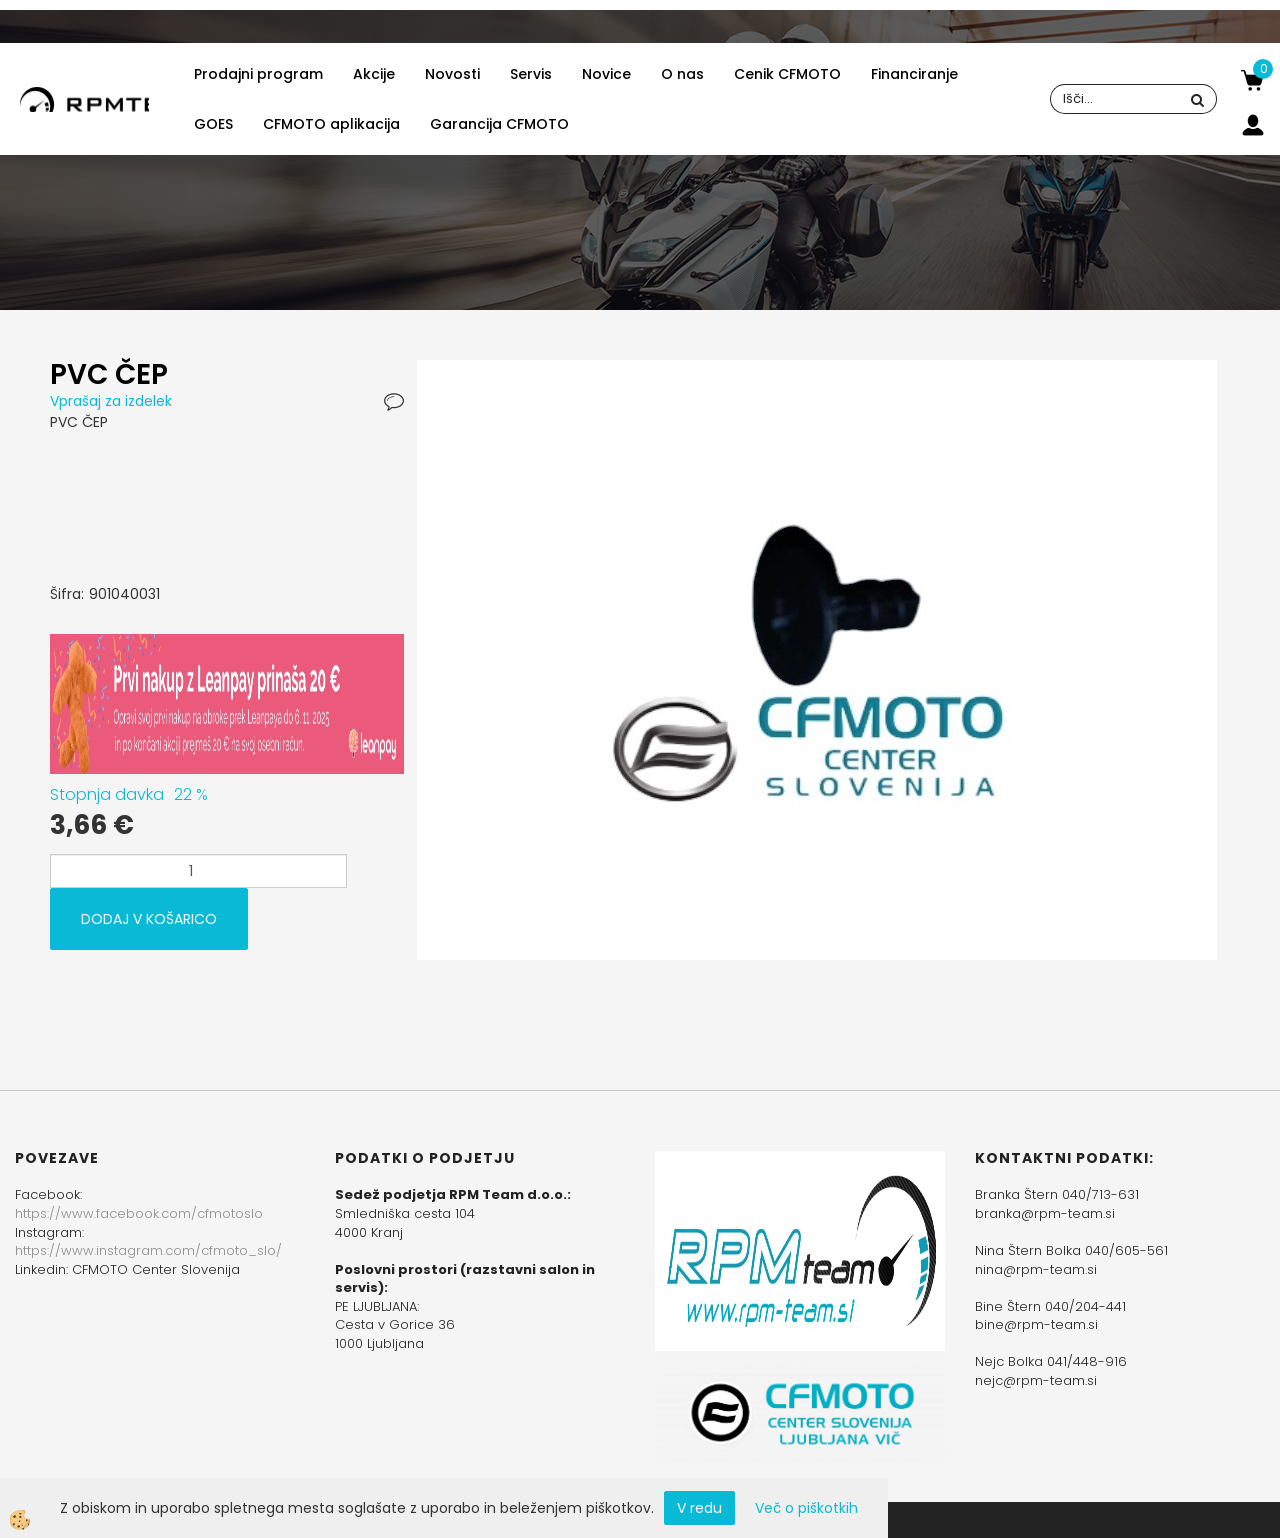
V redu (699, 1508)
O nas (682, 74)
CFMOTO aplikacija (331, 124)
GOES (213, 124)
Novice (606, 74)
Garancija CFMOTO (499, 124)
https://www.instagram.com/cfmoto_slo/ (148, 1250)
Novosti (452, 74)
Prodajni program (258, 74)
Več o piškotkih (806, 1508)
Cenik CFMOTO (787, 74)
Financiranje (914, 74)
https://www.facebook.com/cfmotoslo (139, 1213)
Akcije (374, 74)
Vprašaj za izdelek (111, 401)
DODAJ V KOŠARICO (149, 919)
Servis (531, 74)
